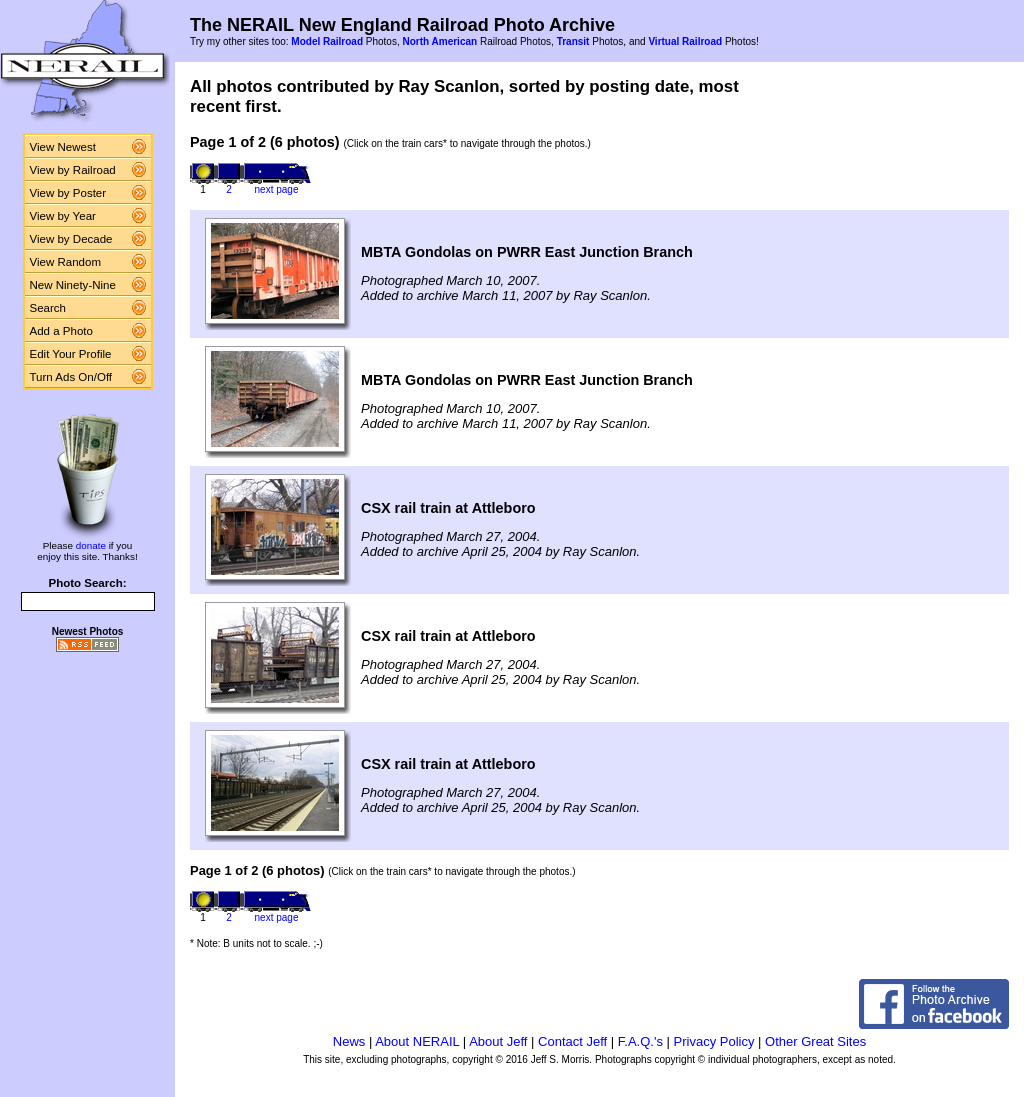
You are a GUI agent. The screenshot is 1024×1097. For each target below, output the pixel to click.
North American (439, 41)
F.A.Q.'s (640, 1041)
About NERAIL (417, 1041)
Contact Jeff (572, 1041)
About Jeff (498, 1041)
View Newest (63, 147)
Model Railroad (327, 41)
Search (48, 308)
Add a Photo (61, 331)
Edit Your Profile (71, 354)
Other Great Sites (815, 1041)
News (349, 1041)
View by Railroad (73, 170)
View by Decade (71, 239)
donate (91, 545)
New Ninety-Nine (73, 285)
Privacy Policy (714, 1041)
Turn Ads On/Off (71, 377)
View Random (65, 262)
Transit (573, 41)
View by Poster (68, 193)
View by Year (63, 216)
